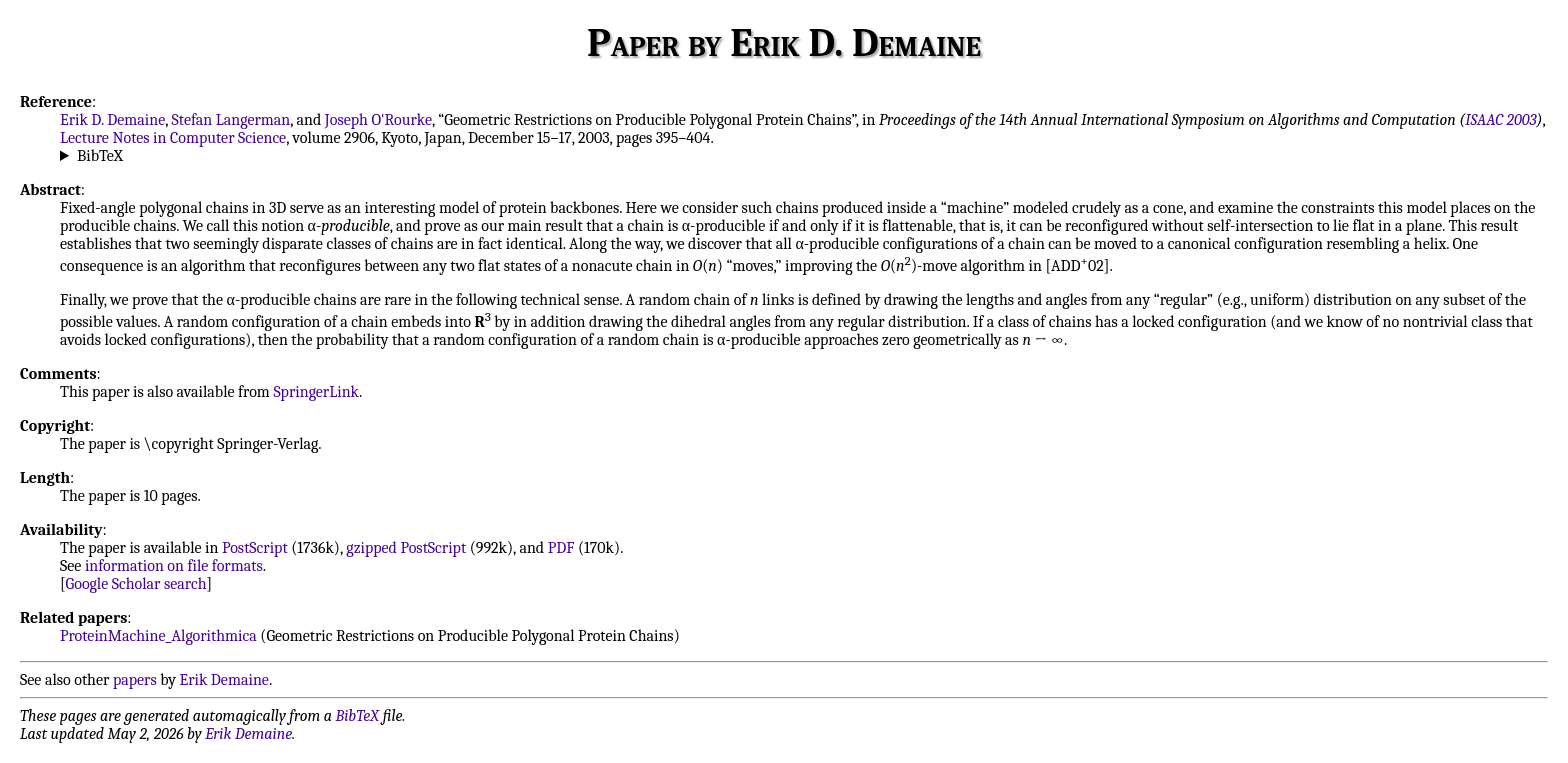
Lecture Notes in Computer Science (173, 138)
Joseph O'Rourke (378, 120)
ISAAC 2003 (1500, 120)
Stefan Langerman (231, 120)
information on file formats (174, 566)
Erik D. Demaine (112, 120)
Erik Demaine (224, 680)
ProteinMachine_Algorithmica (158, 636)
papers (135, 680)
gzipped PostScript (406, 548)
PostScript (255, 548)
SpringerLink (316, 392)
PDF (561, 548)
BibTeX (100, 156)
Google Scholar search (136, 584)
